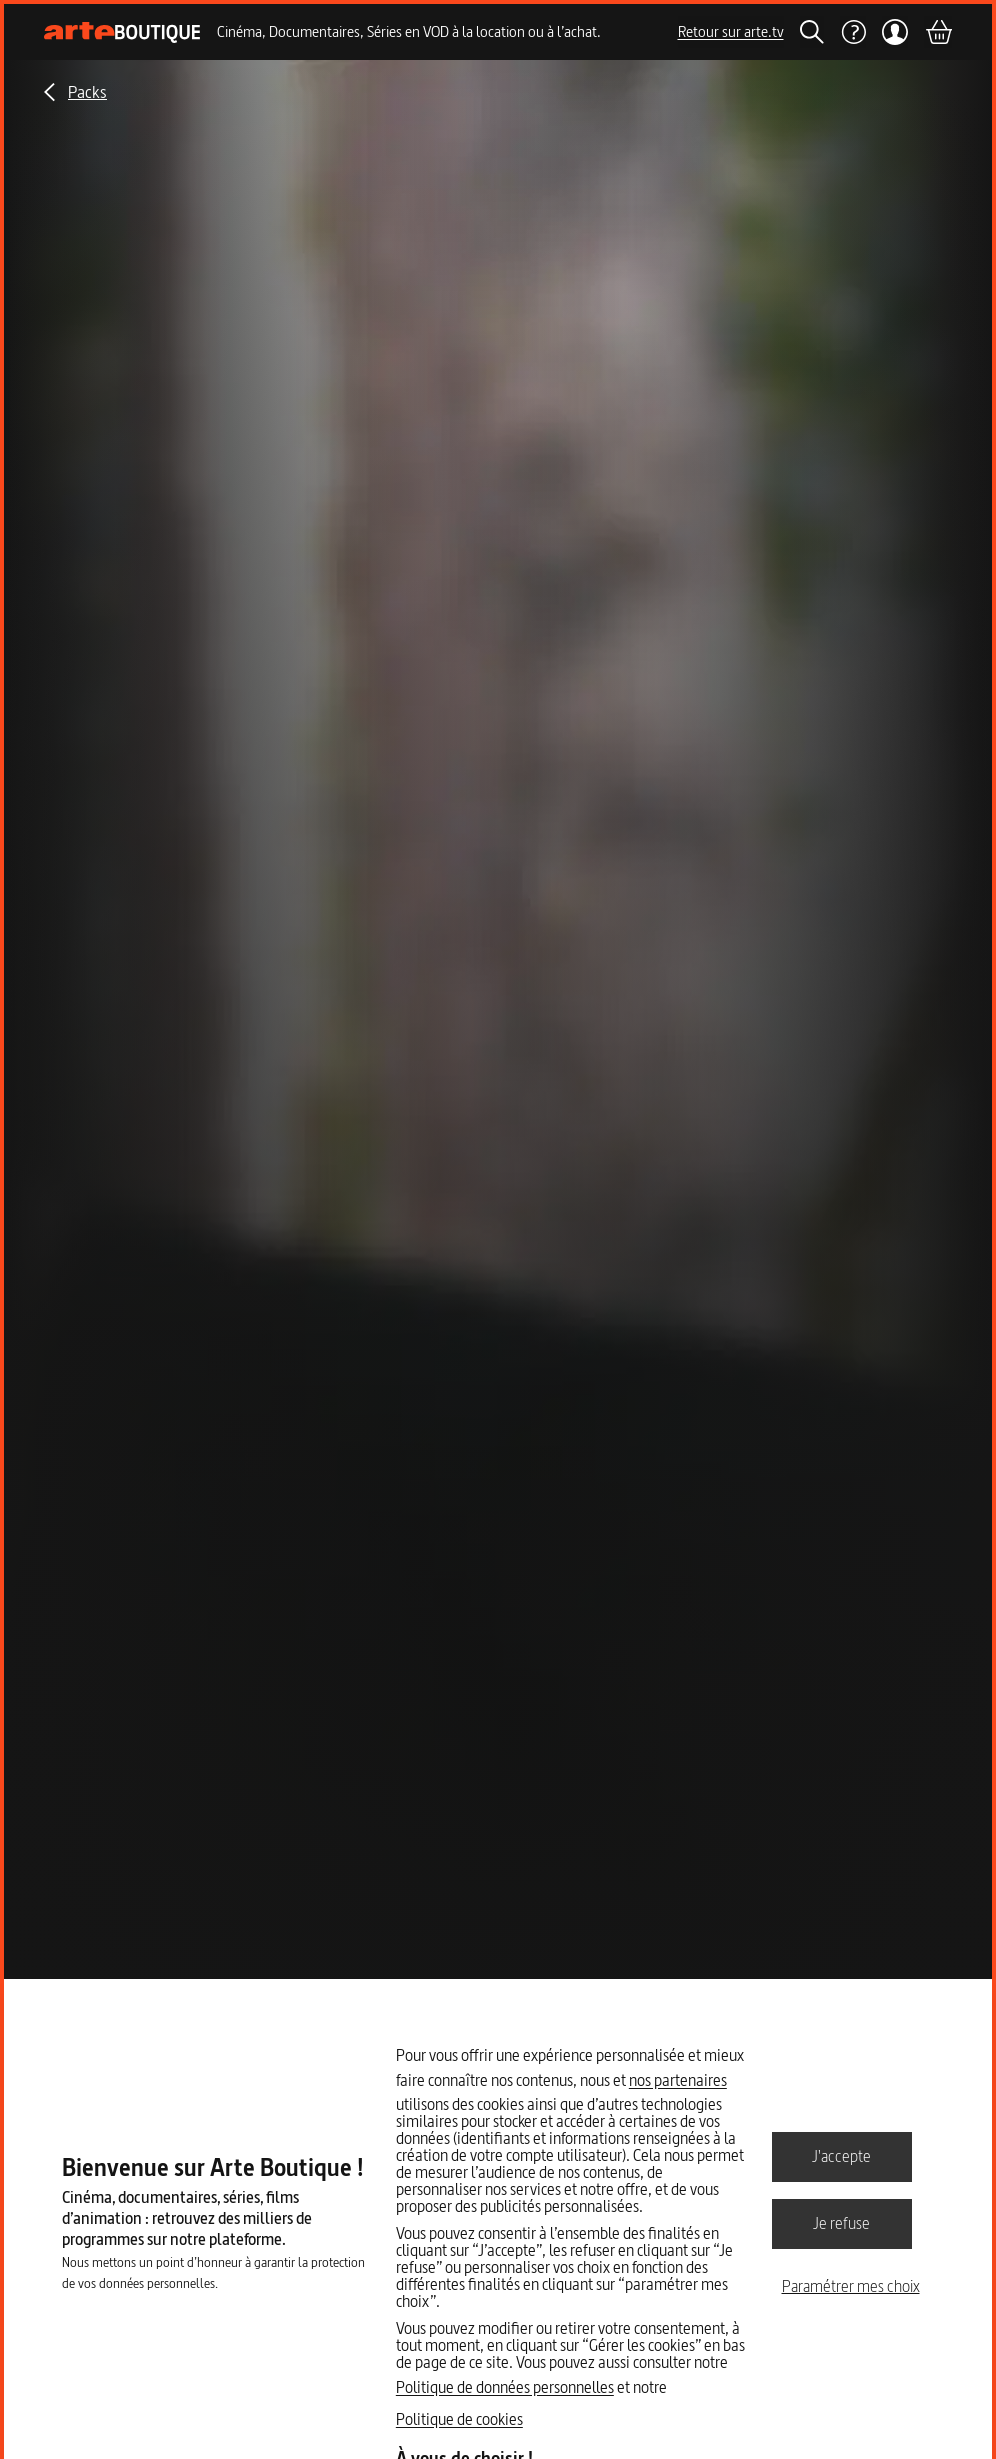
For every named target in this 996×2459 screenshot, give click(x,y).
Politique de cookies (459, 2419)
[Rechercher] (812, 32)
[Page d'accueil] (122, 32)
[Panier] (938, 32)
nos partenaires (678, 2080)
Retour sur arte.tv (731, 31)
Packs (87, 91)
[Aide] (853, 32)
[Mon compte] (895, 32)
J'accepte (841, 2156)
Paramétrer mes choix (851, 2286)
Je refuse (841, 2223)
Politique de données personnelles (505, 2387)
